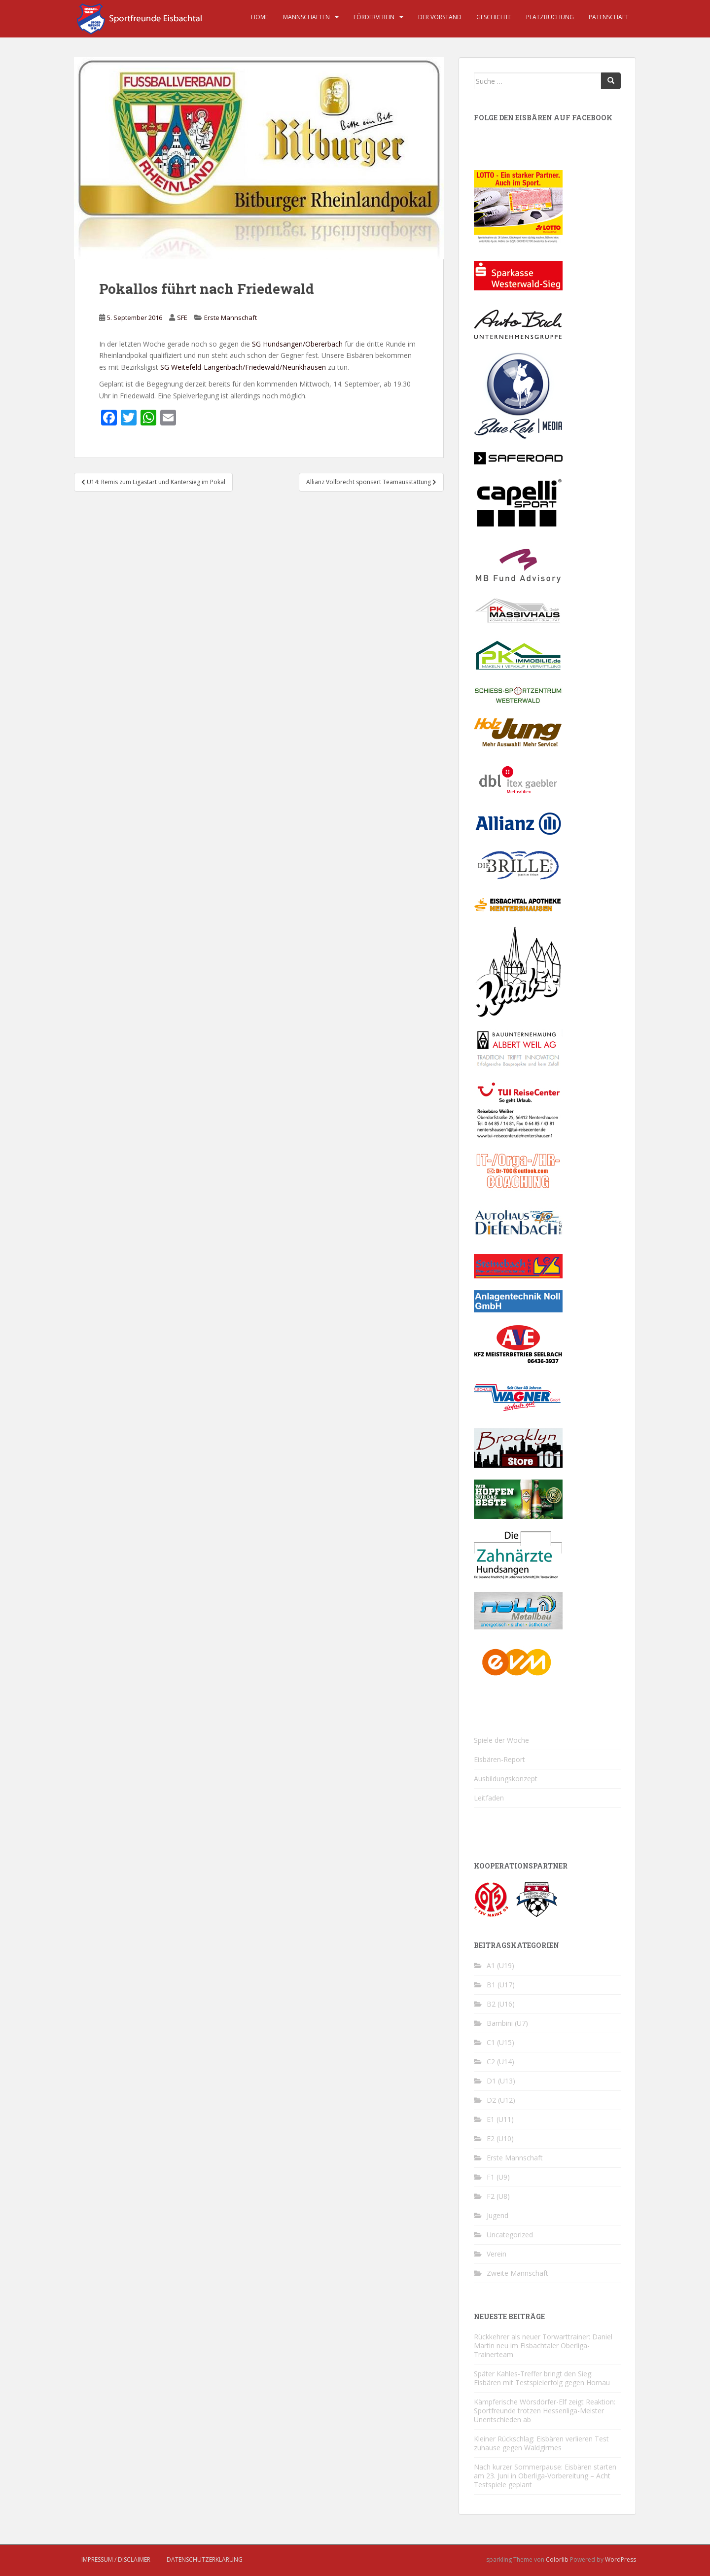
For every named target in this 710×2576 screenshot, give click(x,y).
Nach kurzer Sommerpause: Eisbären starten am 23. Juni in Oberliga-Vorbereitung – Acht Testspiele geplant (545, 2475)
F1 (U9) (498, 2177)
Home (259, 17)
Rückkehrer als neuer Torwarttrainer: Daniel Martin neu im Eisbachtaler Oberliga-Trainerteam (543, 2345)
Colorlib (557, 2559)
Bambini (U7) (507, 2023)
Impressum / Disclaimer (115, 2559)
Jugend (497, 2215)
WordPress (620, 2559)
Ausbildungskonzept (505, 1778)
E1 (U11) (500, 2119)
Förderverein (374, 17)
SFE (182, 317)
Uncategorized (510, 2234)
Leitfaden (489, 1797)
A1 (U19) (500, 1965)
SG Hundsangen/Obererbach (297, 344)
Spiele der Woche (501, 1740)
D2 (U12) (501, 2100)
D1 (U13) (501, 2080)
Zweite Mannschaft (517, 2273)
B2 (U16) (501, 2004)
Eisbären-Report (499, 1759)
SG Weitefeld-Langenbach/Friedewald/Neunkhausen (243, 367)
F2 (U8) (498, 2196)
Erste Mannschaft (230, 317)
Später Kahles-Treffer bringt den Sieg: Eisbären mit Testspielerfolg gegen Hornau (542, 2378)
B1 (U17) (501, 1984)
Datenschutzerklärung (205, 2559)
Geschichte (493, 17)
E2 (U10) (500, 2138)
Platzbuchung (550, 17)
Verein (496, 2253)
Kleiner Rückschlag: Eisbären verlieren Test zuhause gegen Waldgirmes (541, 2443)
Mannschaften (306, 17)
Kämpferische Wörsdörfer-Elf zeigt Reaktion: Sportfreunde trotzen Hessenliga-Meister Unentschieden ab (544, 2410)
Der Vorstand (440, 17)
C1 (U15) (500, 2042)
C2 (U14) (500, 2061)
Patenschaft (609, 17)
